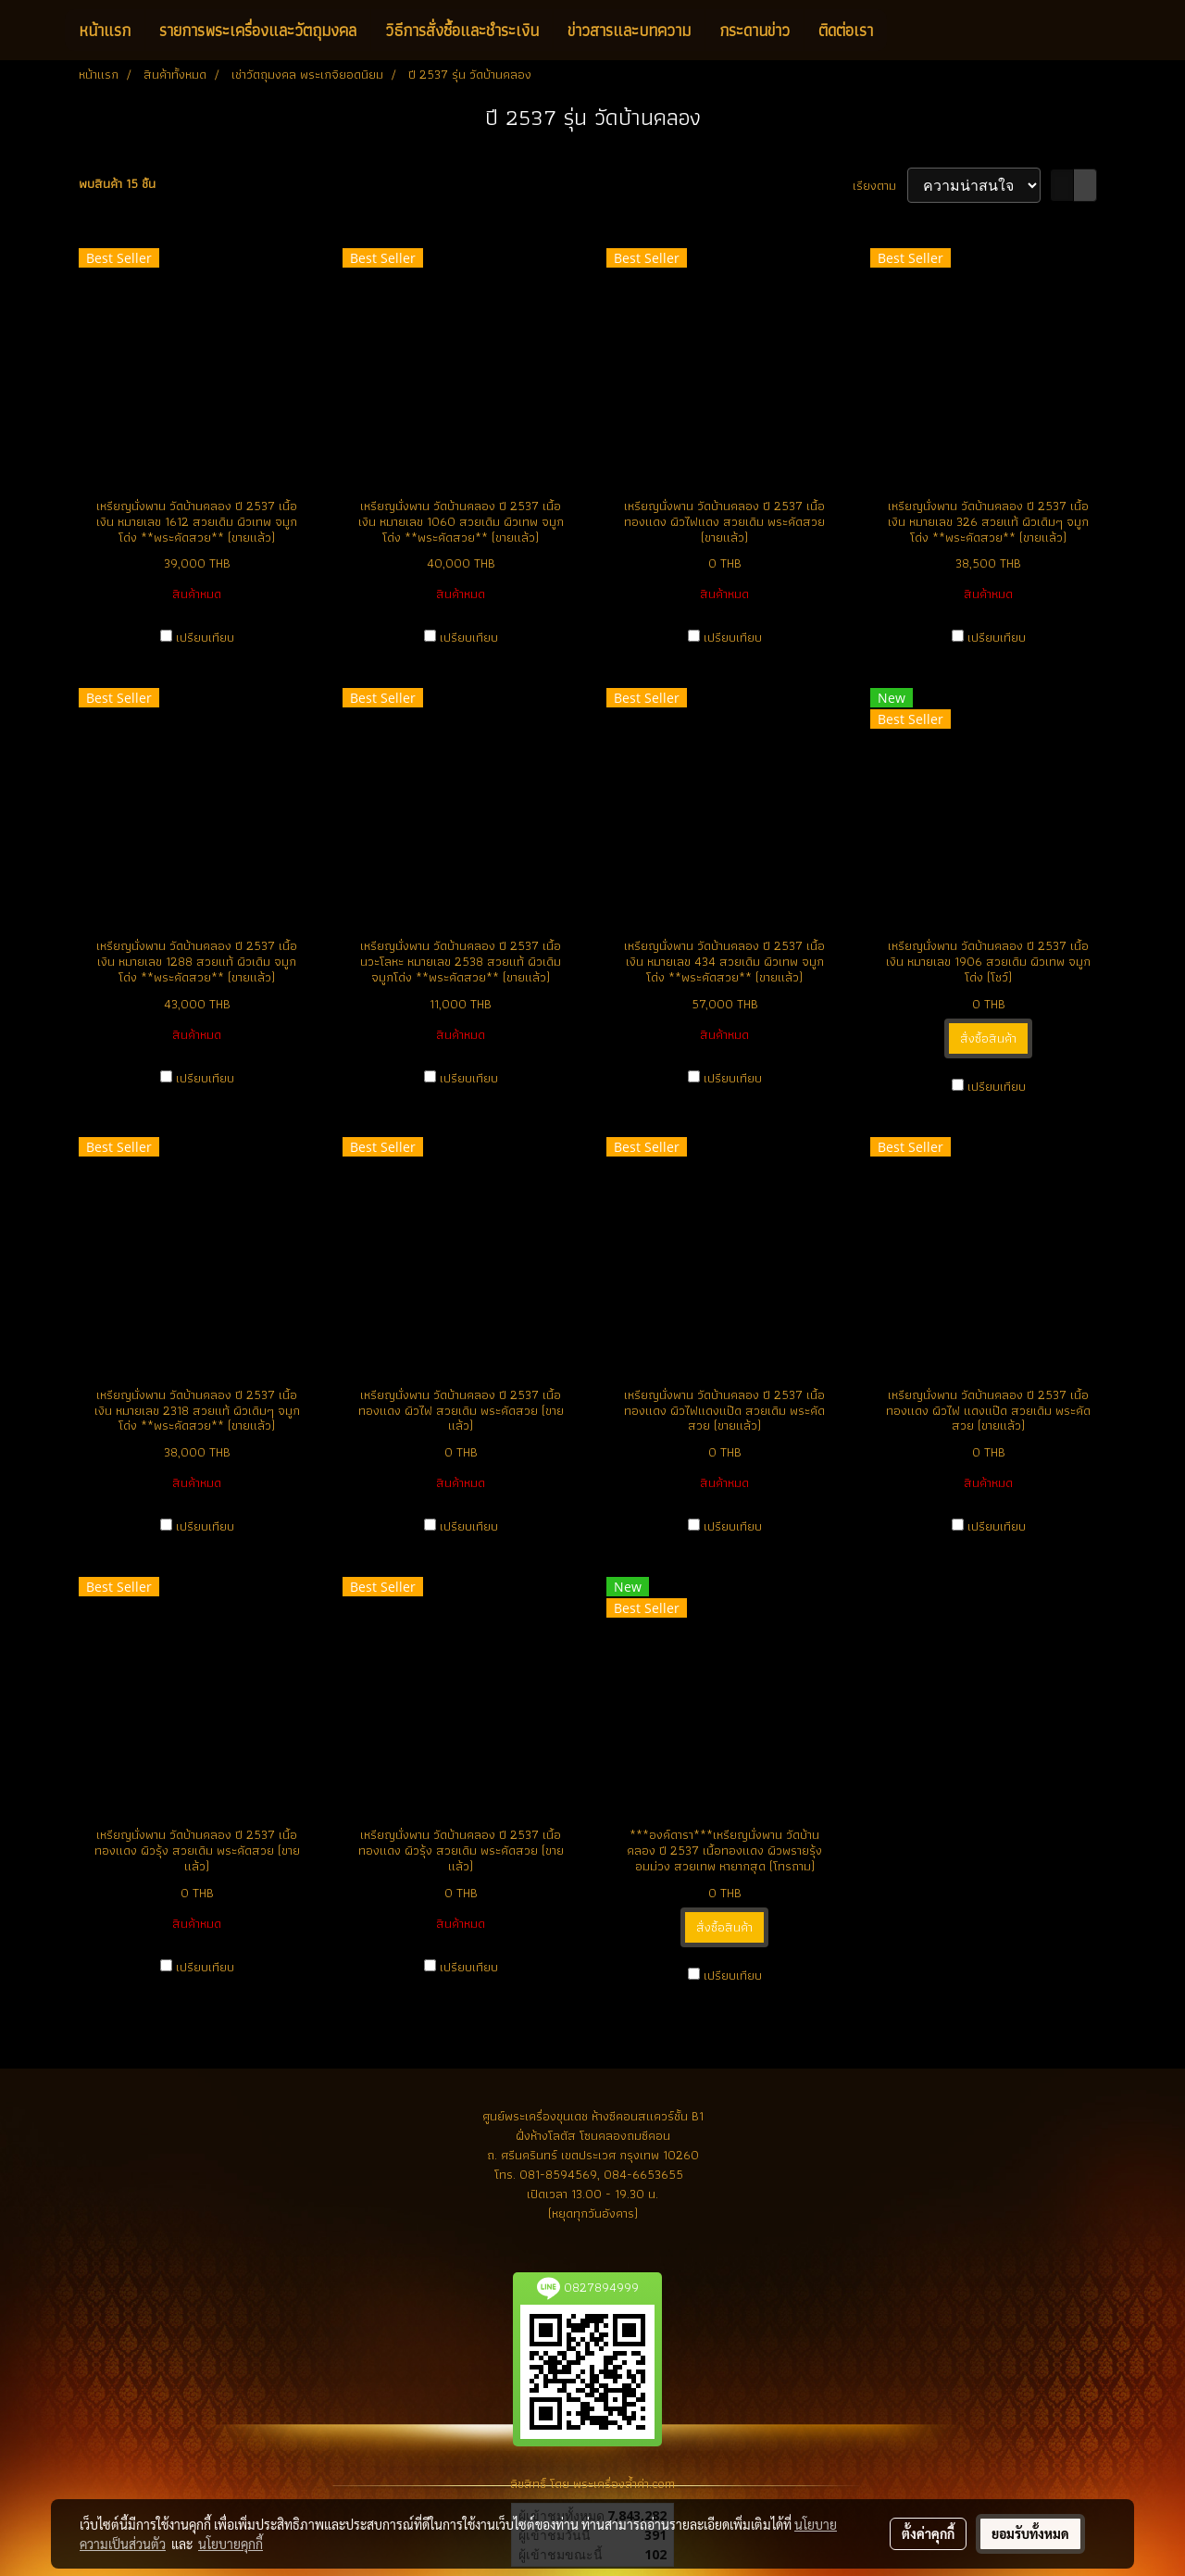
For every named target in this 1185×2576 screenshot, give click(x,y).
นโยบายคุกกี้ (230, 2543)
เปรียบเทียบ (205, 637)
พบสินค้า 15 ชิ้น (117, 184)
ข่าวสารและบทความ (629, 30)
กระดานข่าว (754, 30)
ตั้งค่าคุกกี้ (928, 2533)
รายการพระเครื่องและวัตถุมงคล (257, 30)
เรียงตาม (880, 185)
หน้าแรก (105, 30)
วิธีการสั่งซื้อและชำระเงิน (462, 30)
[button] (903, 30)
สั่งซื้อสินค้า (988, 1038)
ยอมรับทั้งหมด (1030, 2533)
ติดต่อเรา (845, 30)
